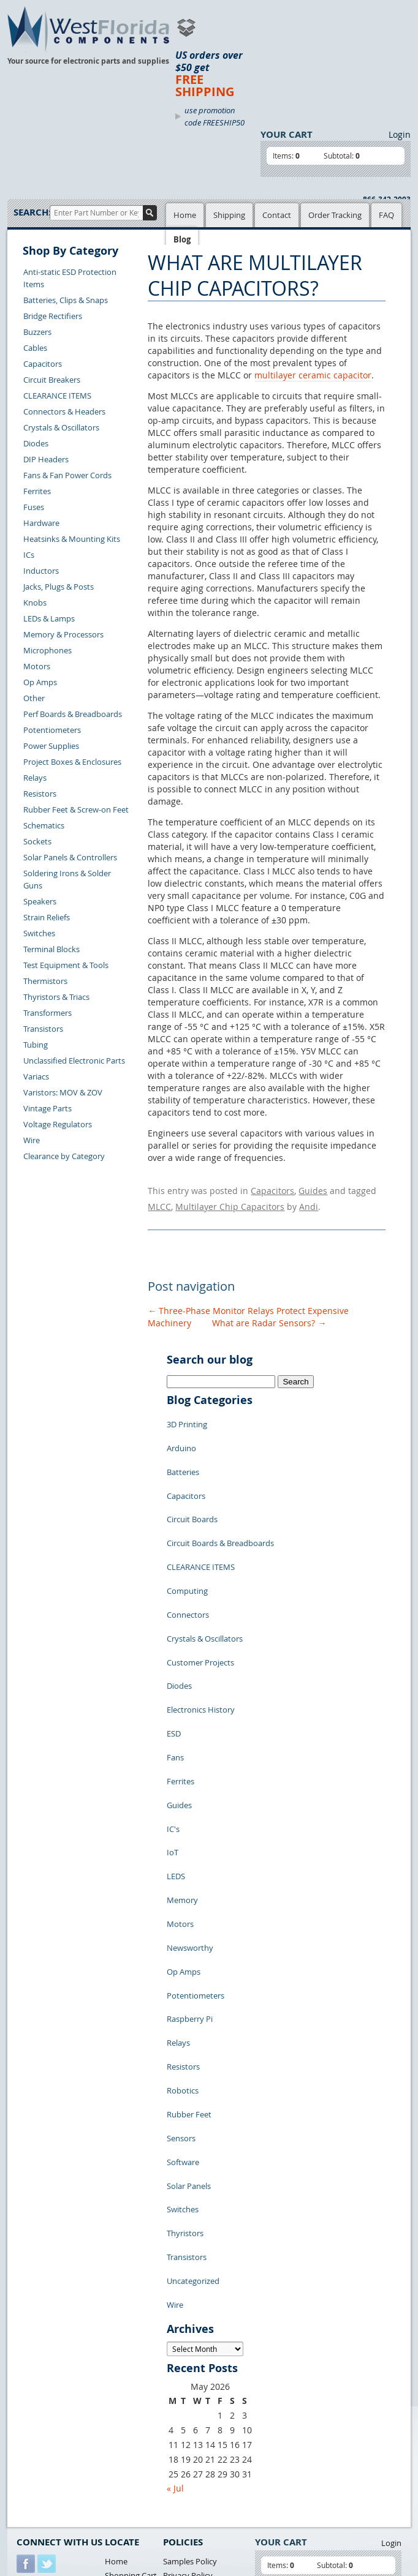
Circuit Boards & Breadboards (220, 1506)
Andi (308, 1201)
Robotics (183, 1928)
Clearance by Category (64, 1156)
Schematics (43, 825)
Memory (182, 1781)
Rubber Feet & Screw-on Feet (76, 809)
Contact (276, 214)
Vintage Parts (47, 1108)
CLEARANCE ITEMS (57, 395)
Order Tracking (335, 214)
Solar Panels (189, 2002)
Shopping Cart (131, 2361)
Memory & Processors (63, 634)
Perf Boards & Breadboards (72, 713)
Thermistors (45, 980)
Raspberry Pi (190, 1873)
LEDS (176, 1763)
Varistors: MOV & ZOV (62, 1092)
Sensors (181, 1965)
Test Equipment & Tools (65, 965)
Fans (175, 1671)
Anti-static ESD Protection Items (69, 278)
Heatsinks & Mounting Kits (71, 538)
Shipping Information (55, 2429)
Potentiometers (52, 729)
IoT (172, 1745)
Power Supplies (51, 745)
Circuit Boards (192, 1487)
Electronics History (201, 1634)
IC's (173, 1726)
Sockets (37, 841)
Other (34, 698)
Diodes (35, 443)
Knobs (35, 602)
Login (400, 134)
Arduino (181, 1432)
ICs (28, 554)
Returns (31, 2414)
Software (183, 1983)
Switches (39, 933)
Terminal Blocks (51, 949)
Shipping (229, 214)
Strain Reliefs (46, 917)
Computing (187, 1543)
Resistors (39, 793)
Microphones (47, 650)
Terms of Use (186, 2375)
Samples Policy (190, 2347)
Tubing (35, 1044)
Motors (36, 666)
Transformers (47, 1012)
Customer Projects (200, 1598)
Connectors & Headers (64, 411)
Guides (312, 1189)
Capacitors (42, 363)
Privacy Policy (188, 2361)
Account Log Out (47, 2457)
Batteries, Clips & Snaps (65, 300)
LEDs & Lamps (49, 618)
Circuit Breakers (51, 379)
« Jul (175, 2274)
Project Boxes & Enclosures (72, 761)
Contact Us (36, 2400)
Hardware (41, 522)
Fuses (33, 507)
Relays (35, 777)
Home (184, 214)
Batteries (183, 1451)
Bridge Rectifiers (52, 315)
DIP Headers (46, 459)
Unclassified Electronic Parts (74, 1060)
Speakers (39, 901)
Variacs (36, 1076)
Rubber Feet (189, 1947)
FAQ (386, 214)
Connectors (188, 1561)
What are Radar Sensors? (269, 1315)
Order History (42, 2443)
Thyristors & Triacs (56, 996)
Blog (182, 239)
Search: (31, 212)
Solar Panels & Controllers (70, 857)
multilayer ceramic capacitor (312, 375)
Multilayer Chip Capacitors (229, 1201)
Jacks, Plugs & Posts (58, 586)
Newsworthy (190, 1818)
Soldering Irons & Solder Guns (67, 879)
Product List (127, 2375)
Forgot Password (47, 2471)
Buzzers (37, 331)
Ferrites (37, 491)
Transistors (43, 1028)
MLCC (159, 1201)
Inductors (41, 570)
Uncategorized (193, 2075)
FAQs (114, 2389)
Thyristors (185, 2039)
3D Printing (187, 1414)
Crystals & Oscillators (61, 427)
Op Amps (40, 682)
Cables (35, 347)
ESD (174, 1653)
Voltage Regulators (57, 1124)
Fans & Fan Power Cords (67, 475)
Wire (31, 1140)
